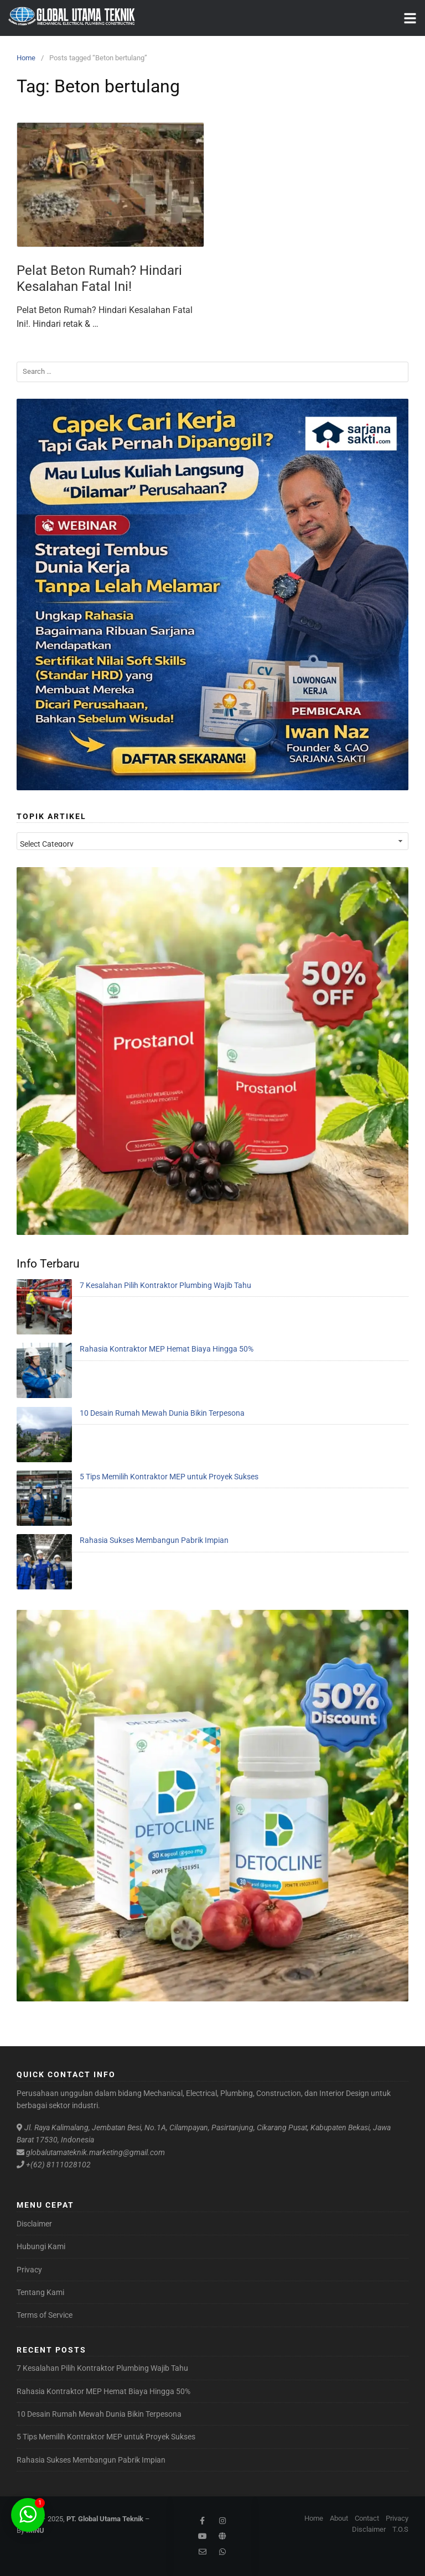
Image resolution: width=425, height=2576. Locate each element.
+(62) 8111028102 (57, 2164)
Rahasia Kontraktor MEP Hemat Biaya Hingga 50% (166, 1348)
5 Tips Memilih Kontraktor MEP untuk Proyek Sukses (169, 1476)
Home (26, 58)
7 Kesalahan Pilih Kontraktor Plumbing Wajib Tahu (165, 1285)
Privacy (29, 2269)
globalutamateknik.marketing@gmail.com (94, 2152)
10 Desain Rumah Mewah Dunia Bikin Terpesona (162, 1413)
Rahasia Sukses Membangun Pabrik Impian (154, 1540)
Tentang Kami (40, 2292)
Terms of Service (44, 2315)
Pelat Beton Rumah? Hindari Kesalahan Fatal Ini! (99, 278)
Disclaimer (34, 2223)
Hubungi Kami (41, 2246)
